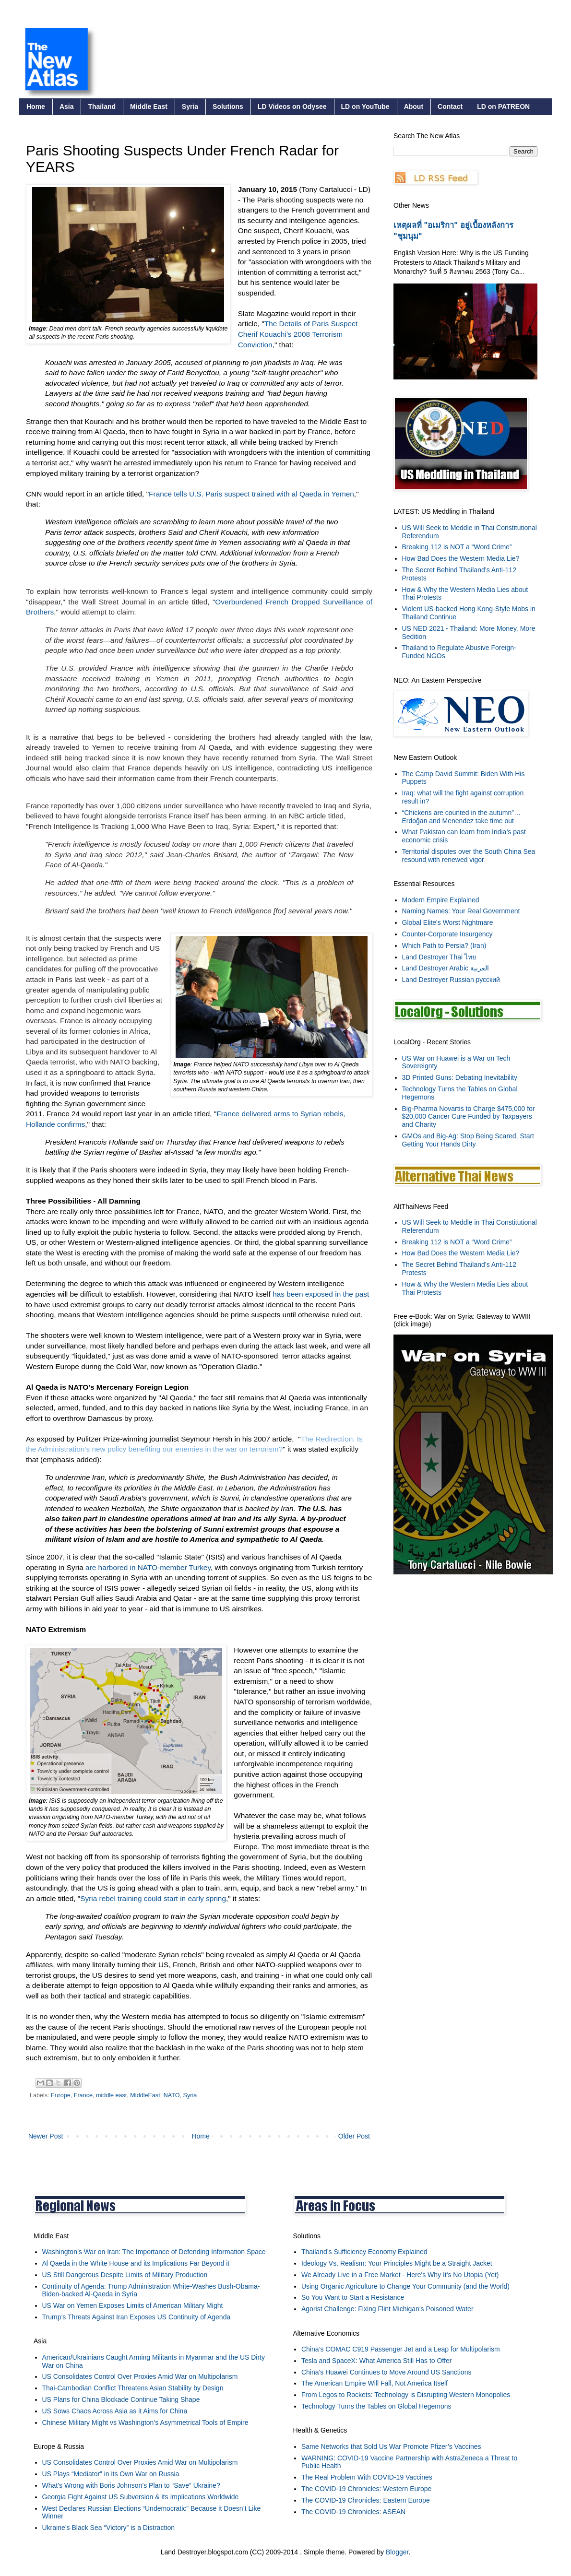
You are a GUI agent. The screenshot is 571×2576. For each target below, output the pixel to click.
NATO (172, 2095)
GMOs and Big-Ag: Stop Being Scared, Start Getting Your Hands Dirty (468, 1140)
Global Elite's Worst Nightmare (447, 922)
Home (35, 106)
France (83, 2095)
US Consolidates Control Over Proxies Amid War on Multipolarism (140, 2376)
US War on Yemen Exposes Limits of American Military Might (132, 2305)
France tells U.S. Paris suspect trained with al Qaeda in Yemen (251, 494)
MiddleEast (145, 2095)
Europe (61, 2095)
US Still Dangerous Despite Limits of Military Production (125, 2275)
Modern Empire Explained (440, 900)
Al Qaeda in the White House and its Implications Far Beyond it (136, 2263)
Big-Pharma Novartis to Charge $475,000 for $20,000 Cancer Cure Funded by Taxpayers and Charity (468, 1117)
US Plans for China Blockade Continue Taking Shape (121, 2399)
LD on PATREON (503, 106)
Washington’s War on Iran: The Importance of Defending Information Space (154, 2252)
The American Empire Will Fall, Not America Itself (374, 2383)
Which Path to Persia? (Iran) (444, 945)
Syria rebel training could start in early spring (153, 1898)
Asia (66, 106)
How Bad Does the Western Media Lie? (461, 558)
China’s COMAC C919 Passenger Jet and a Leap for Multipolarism (400, 2349)
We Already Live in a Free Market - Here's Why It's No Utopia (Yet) (400, 2275)
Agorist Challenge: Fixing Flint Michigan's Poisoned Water (387, 2309)
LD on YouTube (365, 106)
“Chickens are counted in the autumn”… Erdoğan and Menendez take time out (461, 817)
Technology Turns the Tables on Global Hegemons (376, 2406)
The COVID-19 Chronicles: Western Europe (366, 2489)
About (413, 106)
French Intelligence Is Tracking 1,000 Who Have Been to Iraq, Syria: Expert (151, 826)
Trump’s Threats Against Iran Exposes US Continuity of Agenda (136, 2317)
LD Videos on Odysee (292, 106)
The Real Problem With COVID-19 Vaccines (366, 2477)
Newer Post (45, 2136)
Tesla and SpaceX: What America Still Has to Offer (376, 2360)
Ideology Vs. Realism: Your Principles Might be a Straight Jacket (396, 2263)
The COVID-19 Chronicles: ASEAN (353, 2512)
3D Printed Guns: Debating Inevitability (459, 1077)
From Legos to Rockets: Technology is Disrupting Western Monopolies (405, 2395)
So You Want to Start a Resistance (352, 2297)
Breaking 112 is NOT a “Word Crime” (457, 547)
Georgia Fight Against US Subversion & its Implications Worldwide (140, 2497)
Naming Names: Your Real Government (461, 911)
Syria (190, 106)
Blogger (397, 2552)
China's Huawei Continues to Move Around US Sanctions (386, 2372)
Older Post (354, 2136)
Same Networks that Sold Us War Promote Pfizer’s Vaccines (391, 2446)
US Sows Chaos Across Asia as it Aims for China (115, 2411)
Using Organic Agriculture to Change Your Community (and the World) (405, 2286)
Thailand (102, 106)
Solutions (228, 106)
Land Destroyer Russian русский (451, 979)
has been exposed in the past (321, 1294)
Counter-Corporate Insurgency (447, 934)
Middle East (148, 106)
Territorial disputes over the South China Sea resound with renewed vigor (468, 855)
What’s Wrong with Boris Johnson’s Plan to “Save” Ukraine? (131, 2485)
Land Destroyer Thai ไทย (439, 957)
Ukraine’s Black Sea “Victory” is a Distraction (108, 2527)
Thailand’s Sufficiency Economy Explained (364, 2252)
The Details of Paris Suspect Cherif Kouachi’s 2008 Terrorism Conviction (297, 333)
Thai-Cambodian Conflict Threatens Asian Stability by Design (133, 2388)
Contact (450, 106)
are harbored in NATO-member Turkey (148, 1567)
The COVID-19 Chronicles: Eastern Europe (365, 2500)
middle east (111, 2095)
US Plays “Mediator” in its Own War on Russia (110, 2474)
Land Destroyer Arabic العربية (445, 968)
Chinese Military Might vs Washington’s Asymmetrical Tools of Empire (145, 2422)
